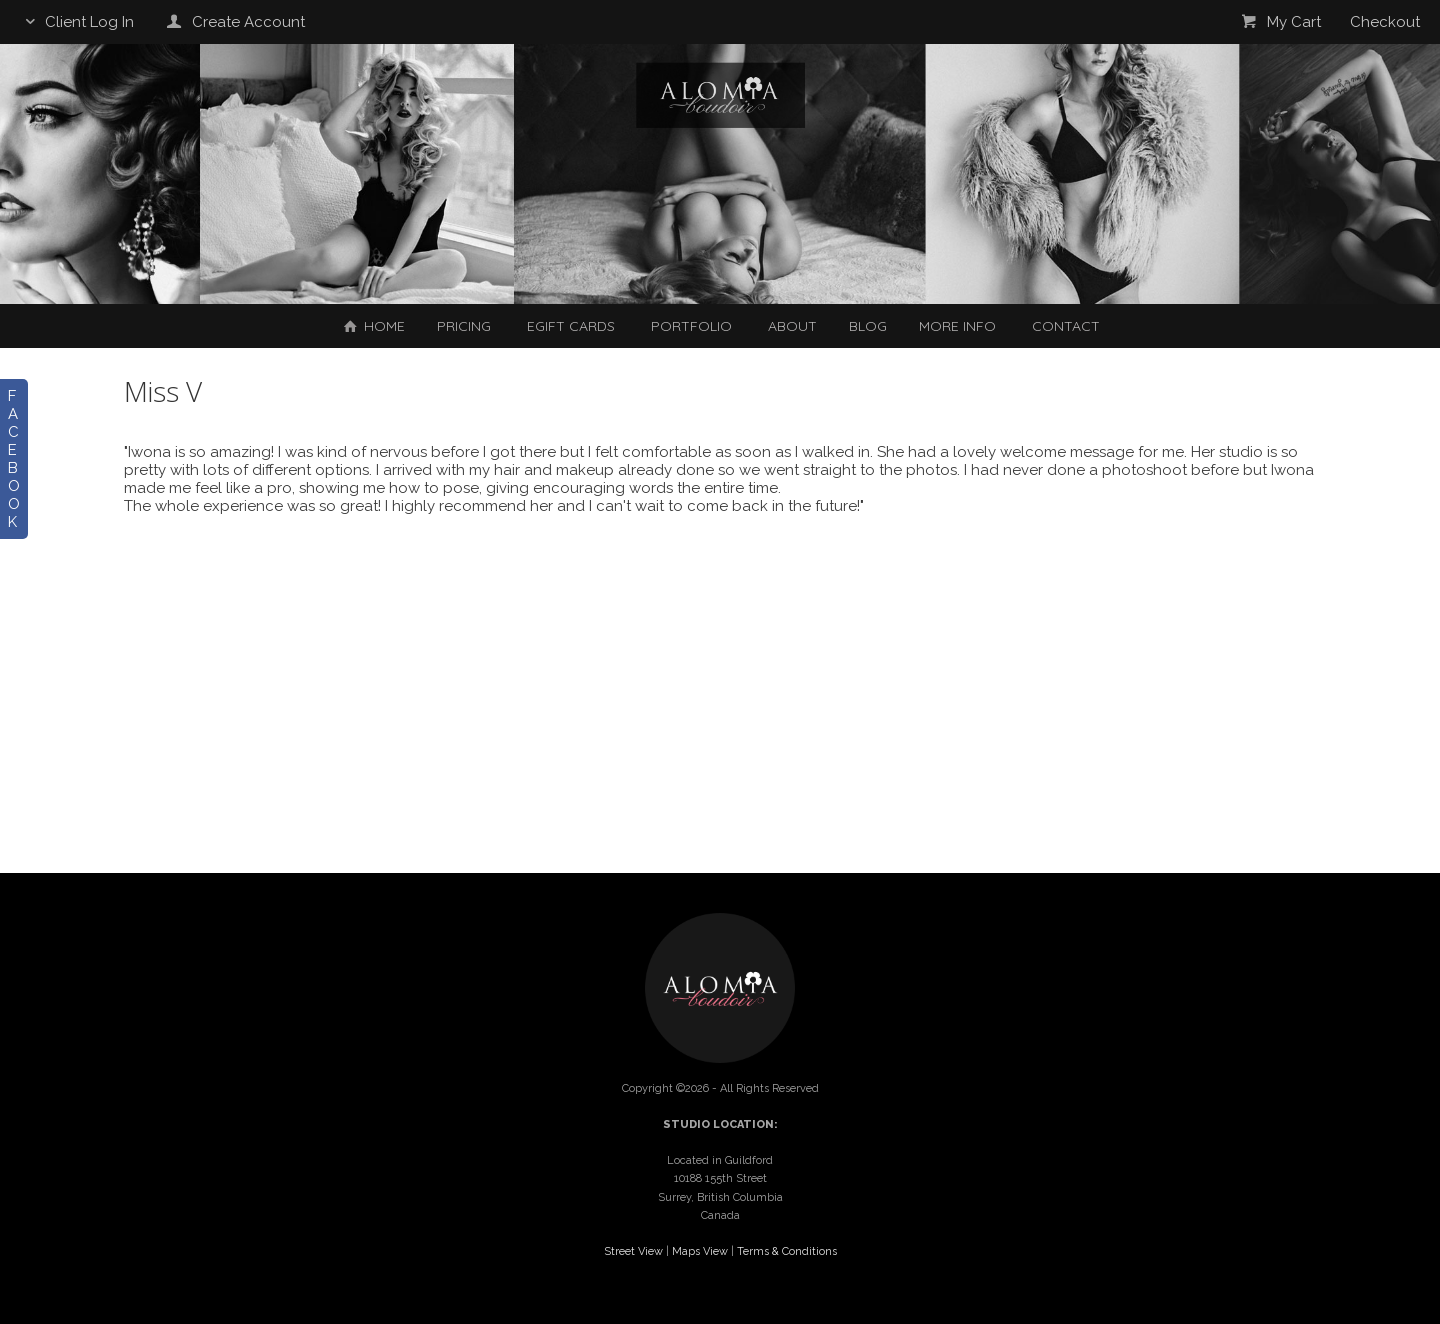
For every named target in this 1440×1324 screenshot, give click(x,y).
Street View (633, 1251)
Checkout (1385, 22)
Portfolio (691, 326)
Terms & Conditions (787, 1251)
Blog (868, 326)
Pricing (464, 326)
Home (372, 326)
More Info (957, 326)
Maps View (700, 1251)
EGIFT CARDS (571, 326)
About (792, 326)
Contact (1066, 326)
